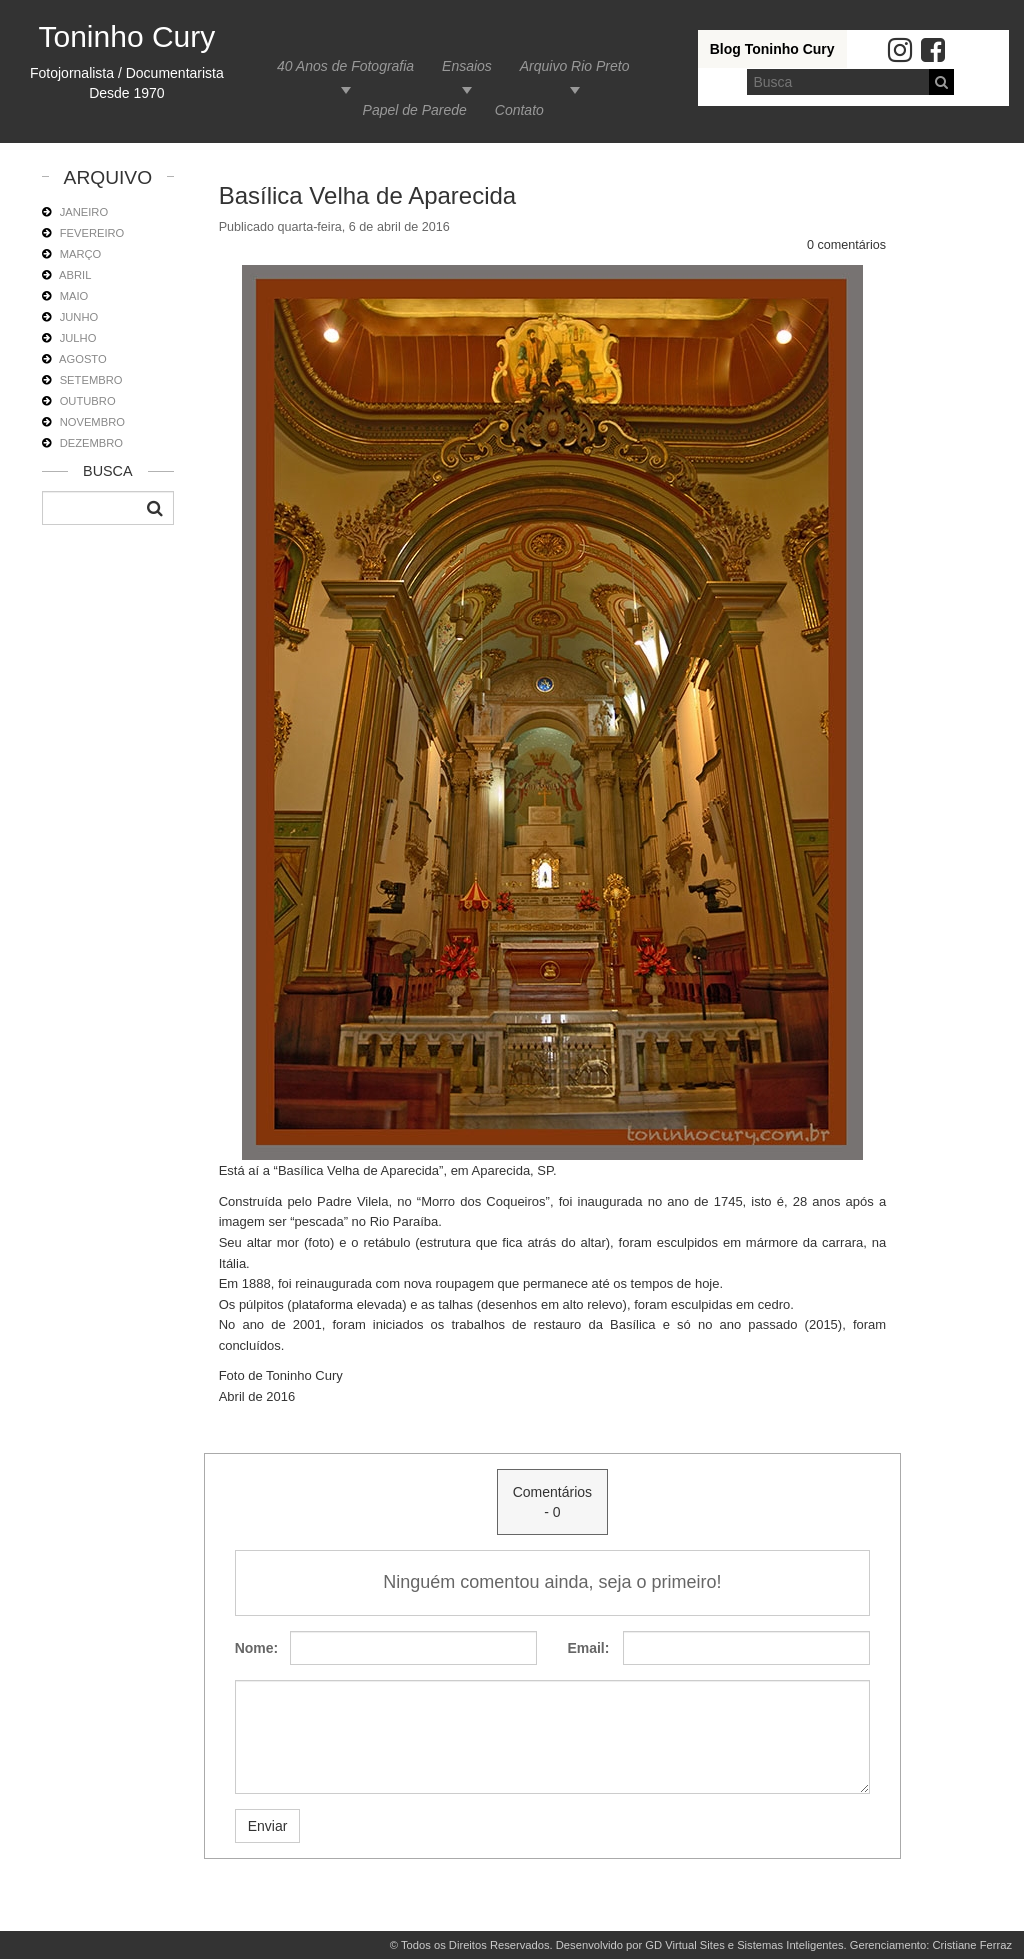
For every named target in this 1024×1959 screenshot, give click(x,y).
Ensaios (467, 66)
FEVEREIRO (92, 233)
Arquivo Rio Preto (575, 66)
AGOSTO (83, 359)
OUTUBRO (88, 401)
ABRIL (75, 275)
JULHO (78, 338)
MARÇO (81, 254)
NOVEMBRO (92, 422)
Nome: (255, 1648)
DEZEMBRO (91, 443)
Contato (519, 110)
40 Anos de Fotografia (345, 66)
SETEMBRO (91, 380)
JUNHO (79, 317)
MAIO (74, 296)
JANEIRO (84, 212)
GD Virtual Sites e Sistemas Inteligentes (744, 1945)
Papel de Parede (415, 110)
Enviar (268, 1826)
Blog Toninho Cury (772, 49)
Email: (587, 1648)
